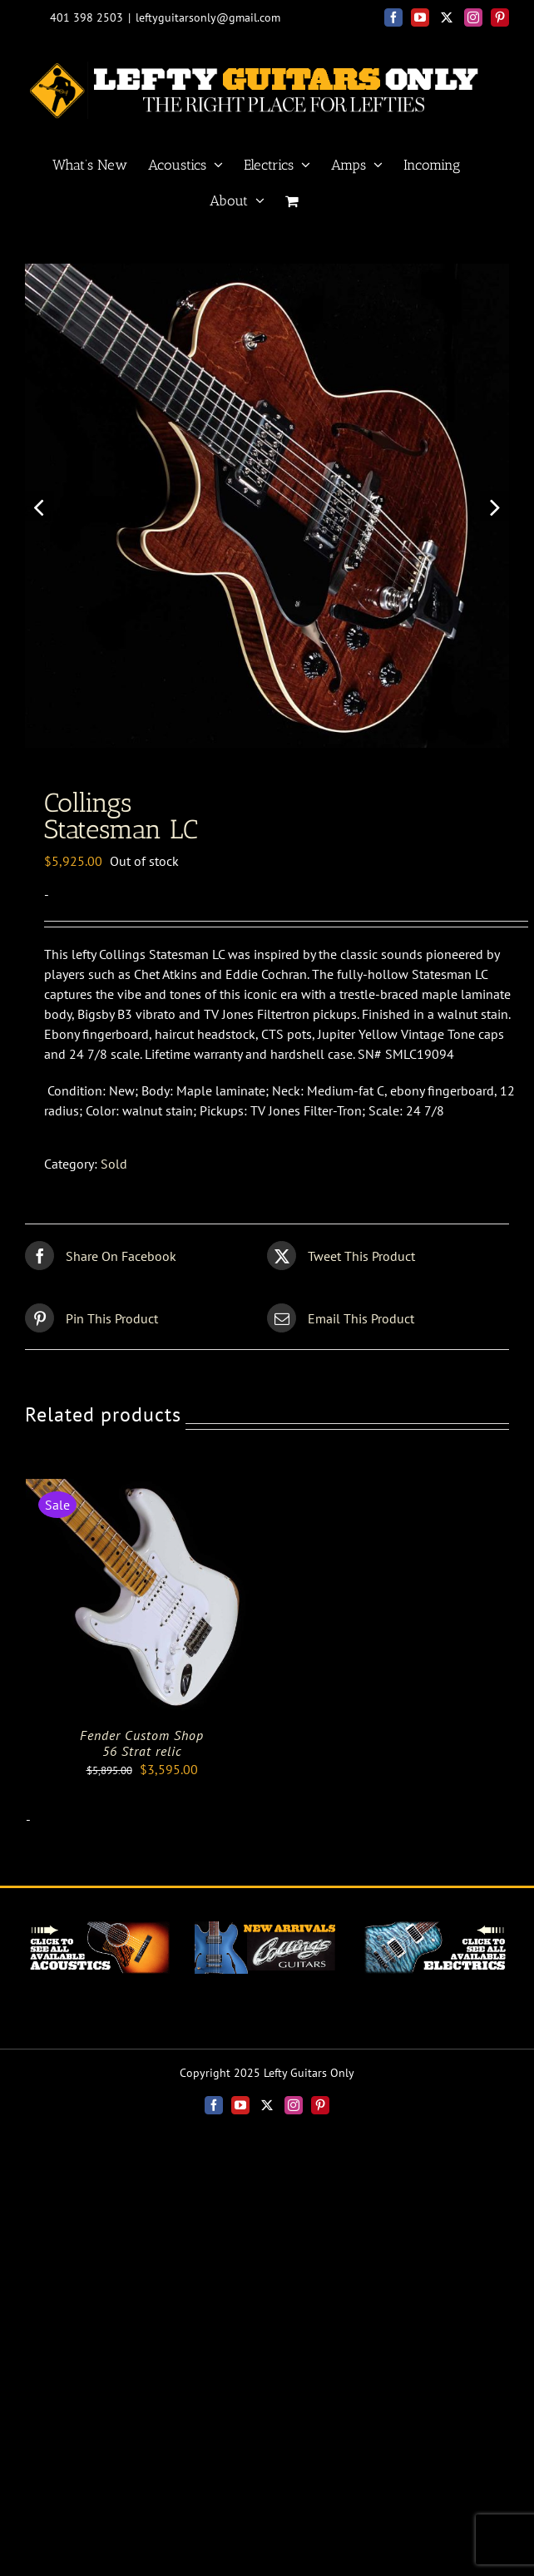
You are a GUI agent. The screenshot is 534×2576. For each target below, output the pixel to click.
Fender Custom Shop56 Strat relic (142, 1743)
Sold (114, 1163)
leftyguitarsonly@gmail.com (208, 17)
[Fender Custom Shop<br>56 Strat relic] (142, 1489)
